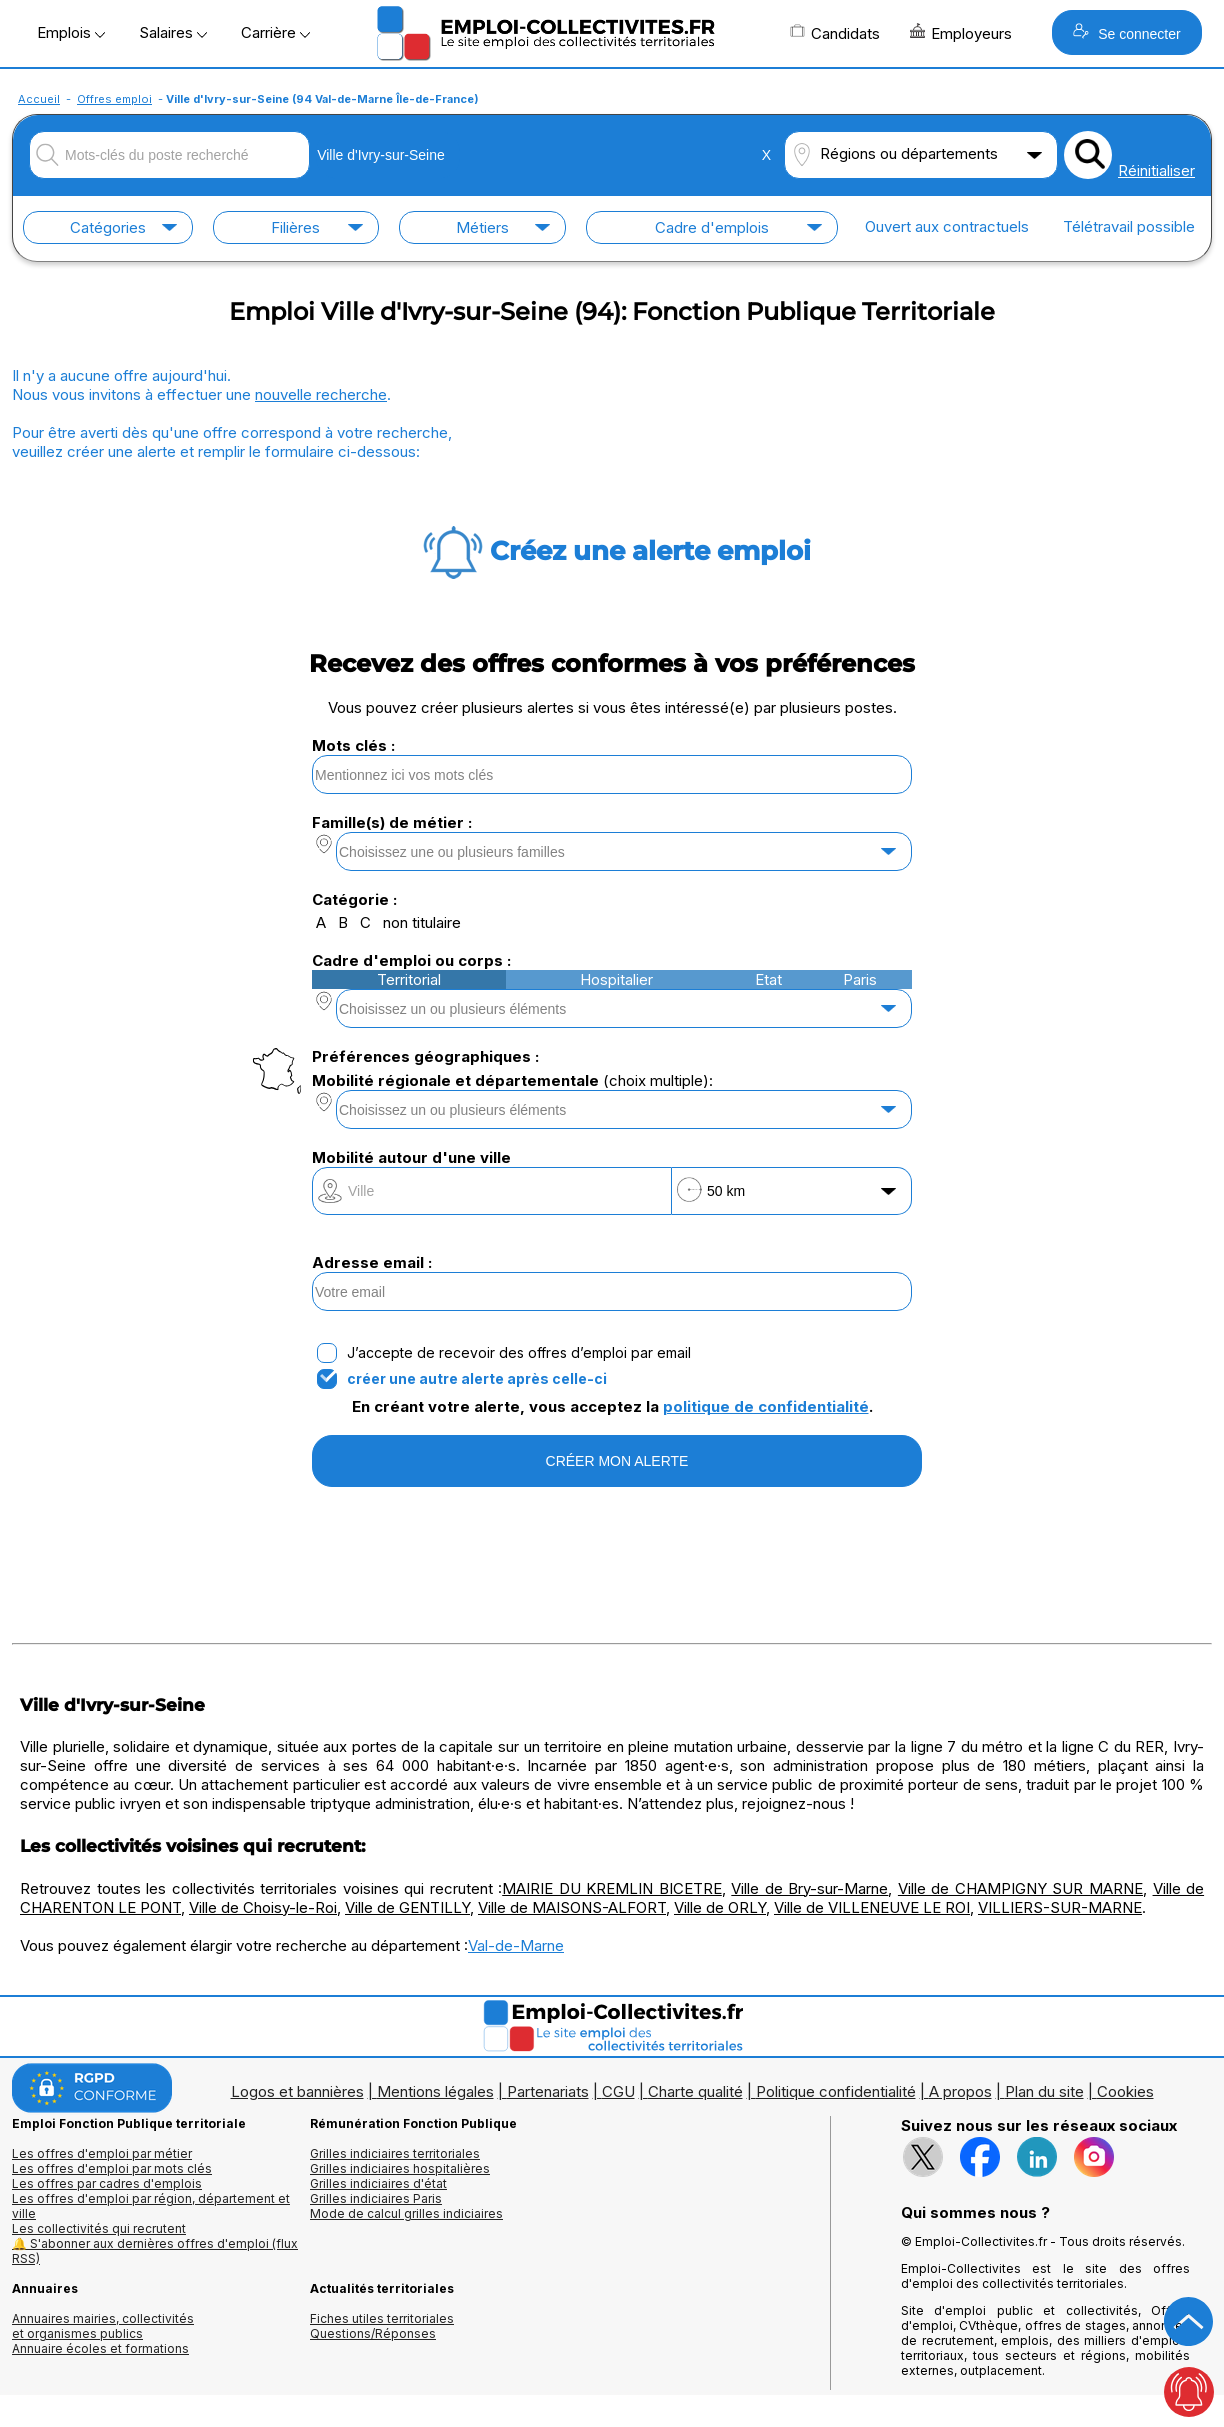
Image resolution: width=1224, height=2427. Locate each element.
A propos (960, 2091)
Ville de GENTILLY (407, 1907)
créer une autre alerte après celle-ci (477, 1379)
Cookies (1125, 2091)
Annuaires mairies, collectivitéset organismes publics (103, 2326)
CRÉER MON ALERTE (617, 1461)
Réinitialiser (1156, 170)
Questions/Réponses (373, 2333)
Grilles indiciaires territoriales (395, 2153)
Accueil (39, 99)
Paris (860, 979)
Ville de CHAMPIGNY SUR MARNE (1020, 1888)
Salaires (173, 32)
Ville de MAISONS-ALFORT (572, 1907)
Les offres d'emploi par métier (102, 2153)
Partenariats (548, 2091)
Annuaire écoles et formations (100, 2348)
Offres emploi (114, 99)
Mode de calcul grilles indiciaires (406, 2213)
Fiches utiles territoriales (382, 2318)
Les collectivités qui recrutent (99, 2228)
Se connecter (1126, 32)
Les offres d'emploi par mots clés (112, 2168)
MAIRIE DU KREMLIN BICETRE (612, 1888)
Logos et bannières (297, 2091)
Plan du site (1044, 2091)
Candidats (835, 33)
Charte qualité (695, 2091)
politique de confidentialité (766, 1406)
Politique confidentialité (836, 2091)
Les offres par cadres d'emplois (107, 2183)
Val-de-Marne (516, 1945)
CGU (618, 2091)
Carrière (275, 32)
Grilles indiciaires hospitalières (400, 2168)
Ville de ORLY (720, 1907)
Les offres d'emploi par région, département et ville (151, 2206)
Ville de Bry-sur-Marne (809, 1888)
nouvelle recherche (321, 394)
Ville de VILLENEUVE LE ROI (872, 1907)
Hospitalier (616, 979)
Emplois (71, 32)
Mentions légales (435, 2091)
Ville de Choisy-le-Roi (263, 1907)
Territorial (409, 979)
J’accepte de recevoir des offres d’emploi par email (519, 1353)
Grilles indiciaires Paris (376, 2198)
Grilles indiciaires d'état (378, 2183)
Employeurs (961, 33)
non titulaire (422, 922)
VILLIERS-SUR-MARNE (1060, 1907)
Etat (768, 979)
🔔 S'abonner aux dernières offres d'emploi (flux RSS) (155, 2251)
